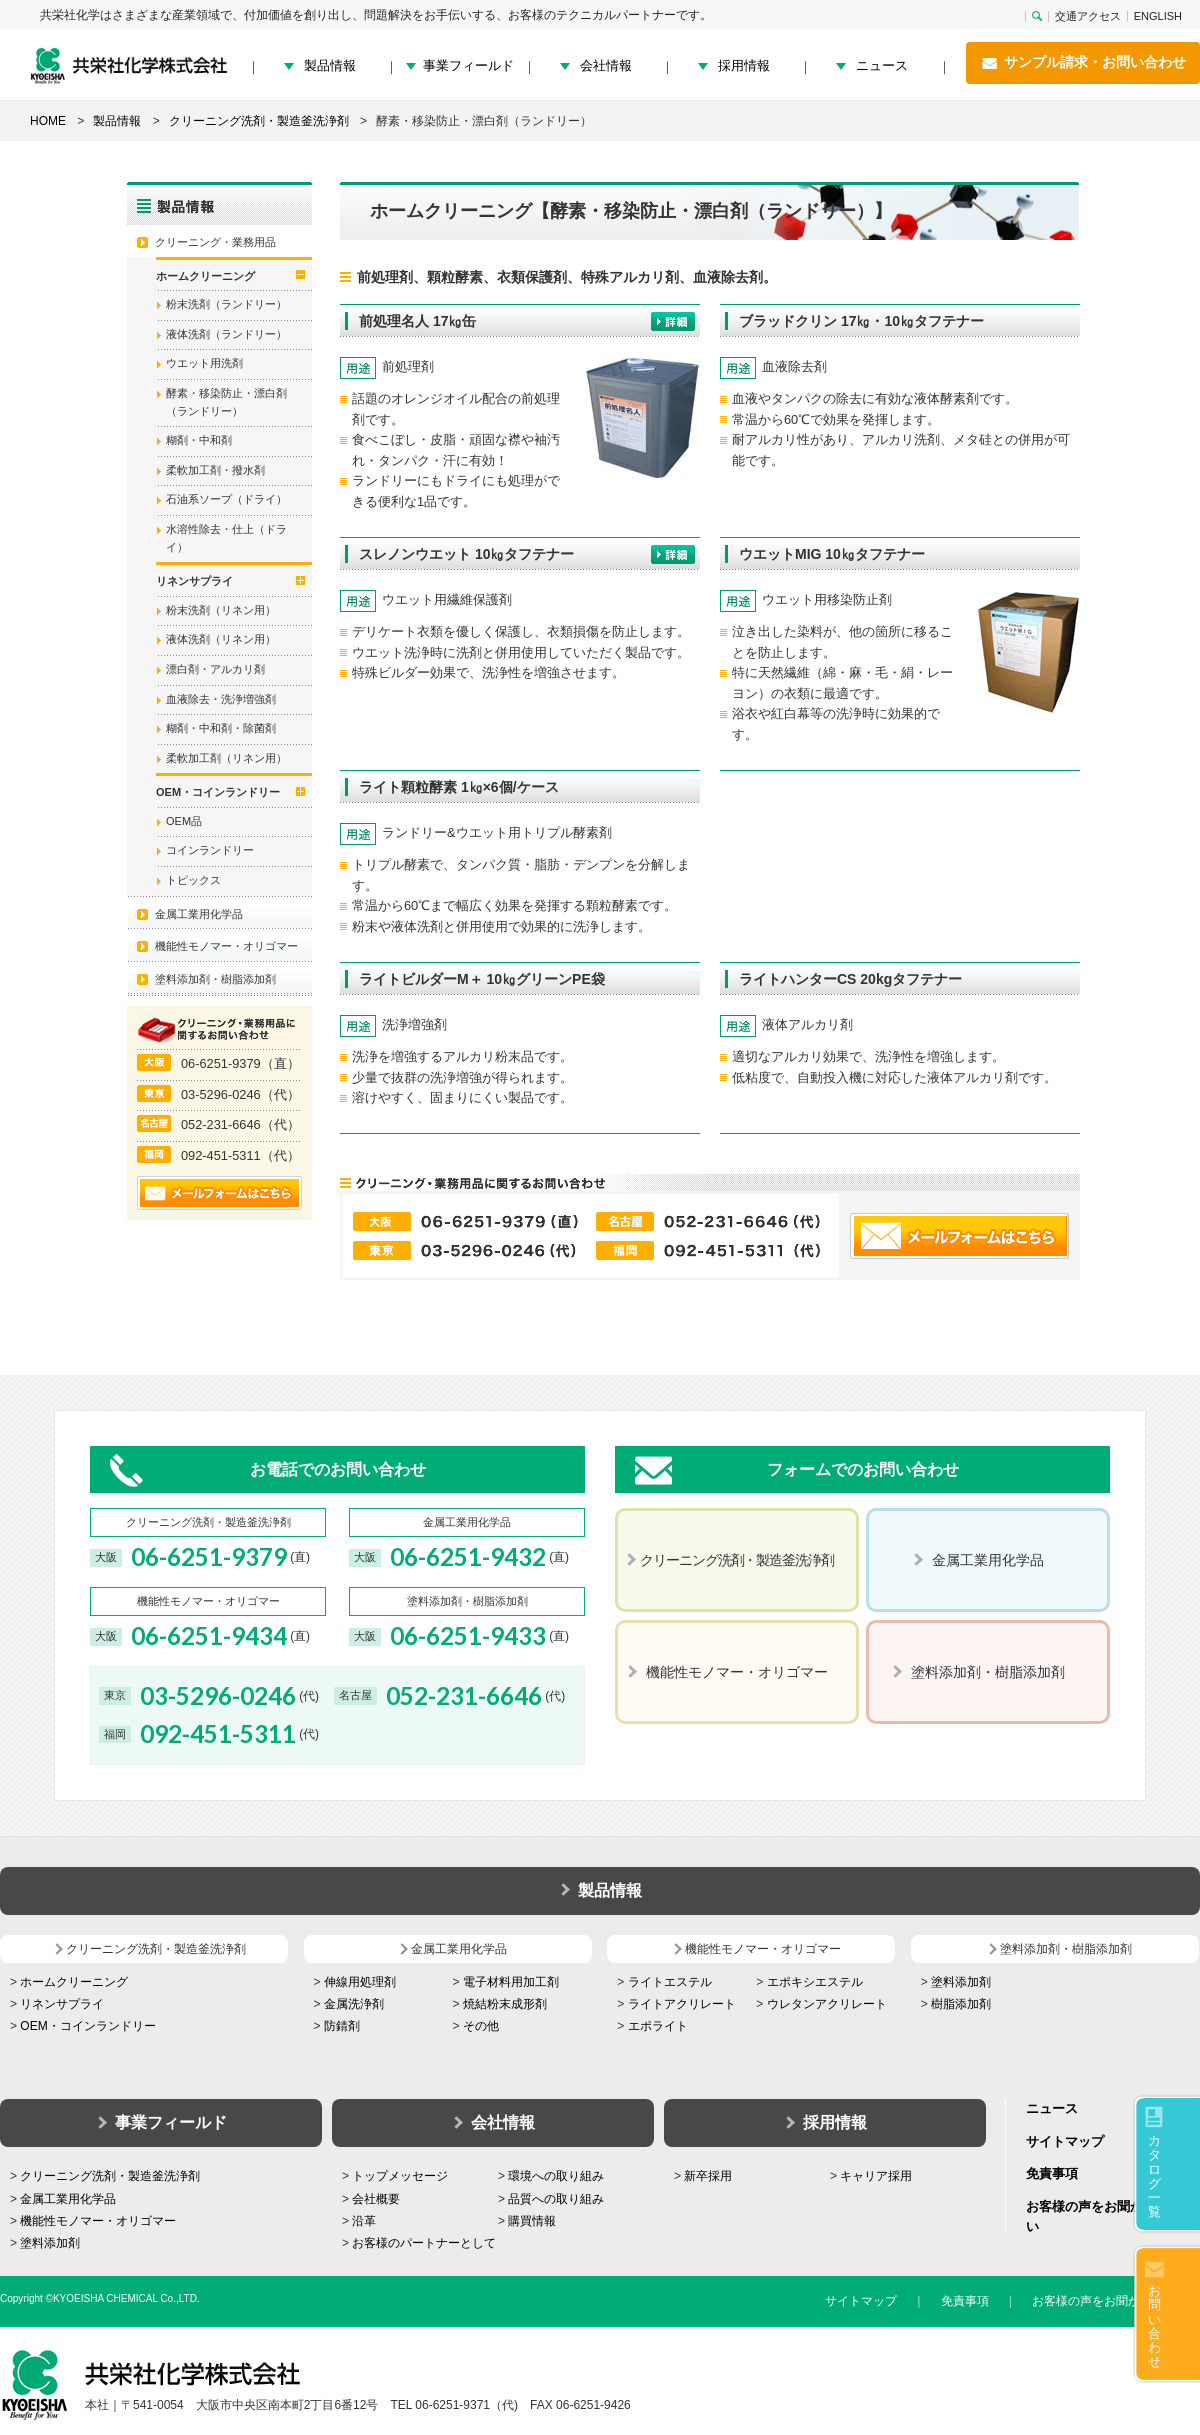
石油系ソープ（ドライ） (226, 499)
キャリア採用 (876, 2176)
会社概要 (376, 2199)
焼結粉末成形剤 (505, 2004)
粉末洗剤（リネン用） (221, 610)
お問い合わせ (1154, 2326)
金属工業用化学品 (199, 914)
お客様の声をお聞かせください (1116, 2301)
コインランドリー (210, 850)
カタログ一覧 (1154, 2176)
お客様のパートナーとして (424, 2243)
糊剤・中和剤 (199, 440)
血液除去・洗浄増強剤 (221, 699)
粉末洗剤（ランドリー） (226, 304)
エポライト (658, 2026)
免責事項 (1052, 2173)
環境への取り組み (556, 2176)
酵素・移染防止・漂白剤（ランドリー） (226, 402)
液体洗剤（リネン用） (221, 639)
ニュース (882, 65)
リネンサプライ (62, 2004)
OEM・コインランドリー (87, 2026)
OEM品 (184, 821)
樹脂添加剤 (961, 2004)
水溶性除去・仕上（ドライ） (226, 538)
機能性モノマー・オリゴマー (226, 946)
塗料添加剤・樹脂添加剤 (215, 979)
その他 (481, 2026)
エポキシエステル (815, 1982)
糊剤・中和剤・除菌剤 (221, 728)
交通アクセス (1088, 16)
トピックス (193, 880)
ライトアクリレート (682, 2004)
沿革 (364, 2221)
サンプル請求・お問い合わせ (1083, 63)
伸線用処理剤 (360, 1982)
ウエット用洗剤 (204, 363)
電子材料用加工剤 (511, 1982)
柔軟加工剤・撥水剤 (215, 470)
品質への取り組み (556, 2199)
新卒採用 (708, 2176)
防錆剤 (342, 2026)
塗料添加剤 (961, 1982)
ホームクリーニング (74, 1982)
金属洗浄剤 (354, 2004)
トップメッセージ (400, 2176)
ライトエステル (670, 1982)
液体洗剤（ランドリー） (226, 334)
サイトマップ (1065, 2141)
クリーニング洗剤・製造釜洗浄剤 (110, 2176)
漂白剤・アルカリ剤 (215, 669)
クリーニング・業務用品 (215, 242)
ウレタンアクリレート (827, 2004)
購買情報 (532, 2221)
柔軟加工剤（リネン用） (226, 758)
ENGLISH (1158, 16)
